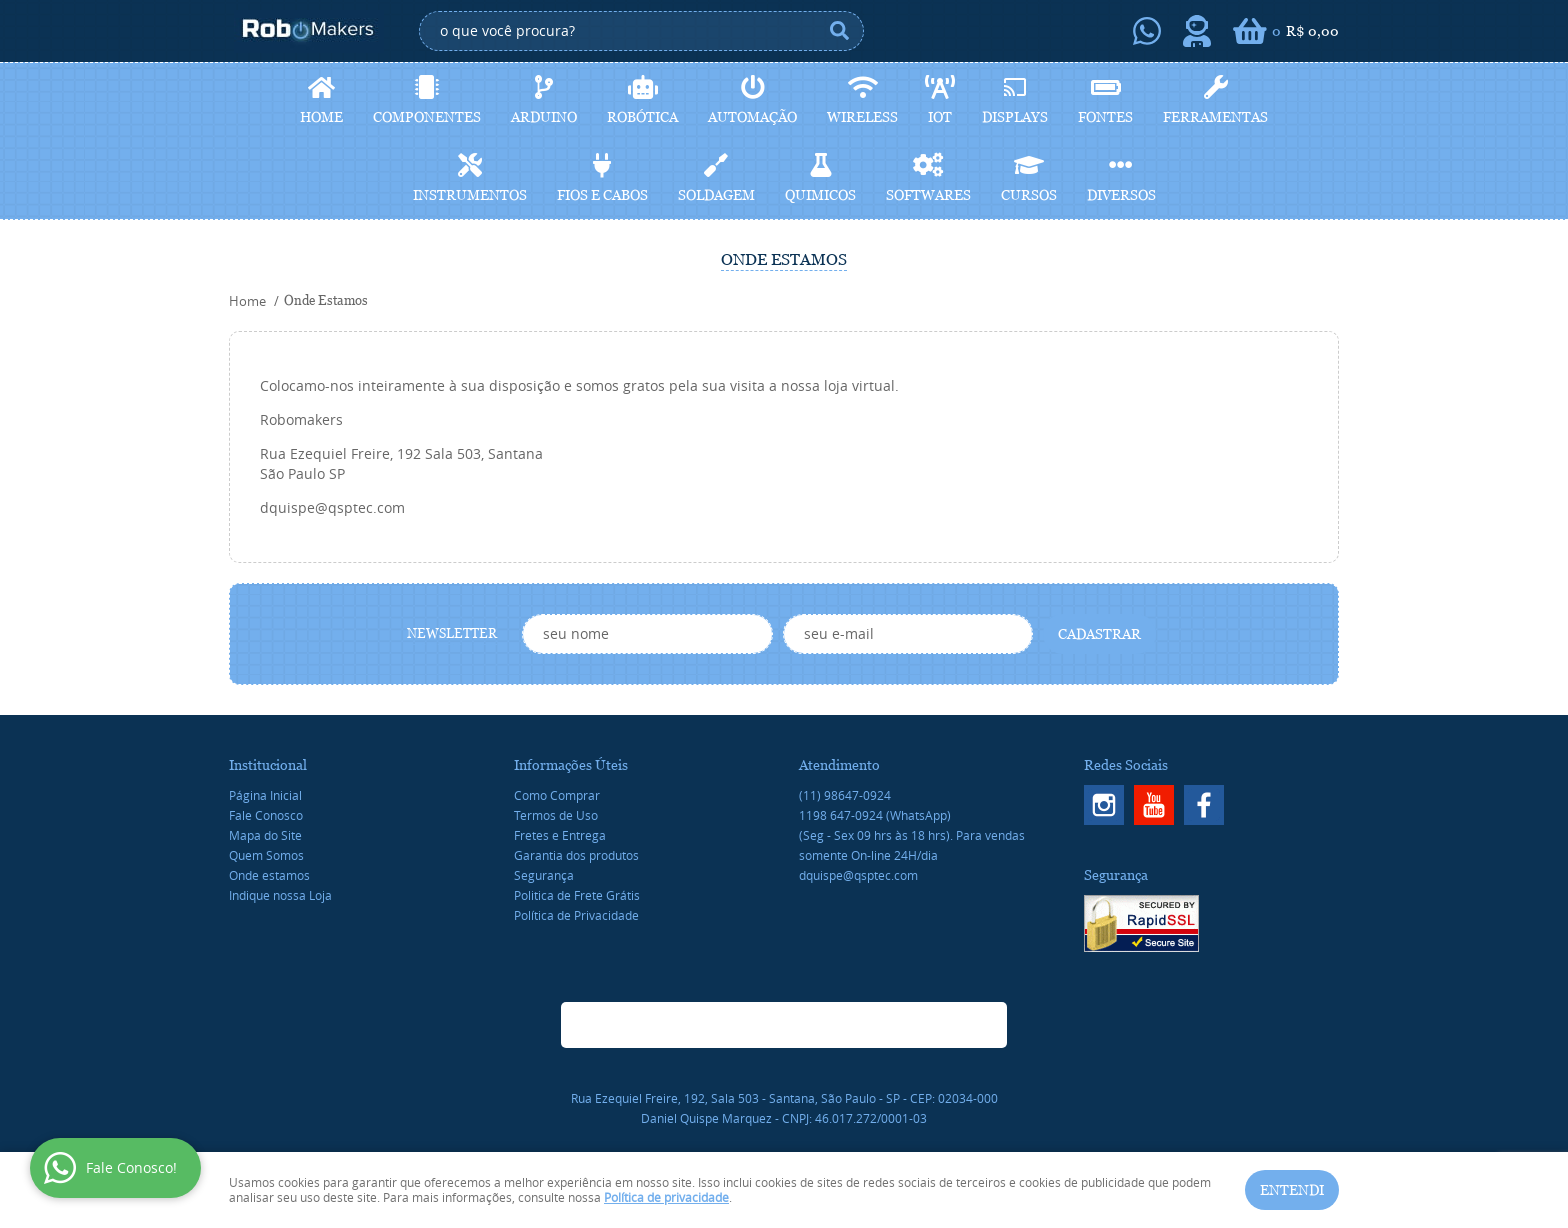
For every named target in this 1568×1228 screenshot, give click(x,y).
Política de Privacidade (576, 915)
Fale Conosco (266, 815)
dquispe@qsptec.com (858, 875)
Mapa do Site (265, 835)
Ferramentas (1215, 117)
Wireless (862, 117)
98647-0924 (845, 795)
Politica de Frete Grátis (577, 895)
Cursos (1029, 195)
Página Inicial (265, 795)
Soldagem (716, 195)
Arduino (544, 117)
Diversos (1121, 195)
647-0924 (875, 815)
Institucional (268, 765)
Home (321, 117)
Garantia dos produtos (576, 855)
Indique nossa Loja (280, 895)
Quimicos (820, 195)
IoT (940, 117)
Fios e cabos (602, 195)
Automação (752, 117)
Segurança (544, 875)
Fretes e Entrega (560, 835)
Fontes (1105, 117)
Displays (1015, 117)
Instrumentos (470, 195)
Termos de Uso (556, 815)
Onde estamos (269, 875)
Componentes (427, 117)
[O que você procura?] (839, 31)
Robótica (642, 117)
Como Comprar (557, 795)
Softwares (928, 195)
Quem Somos (266, 855)
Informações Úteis (571, 765)
